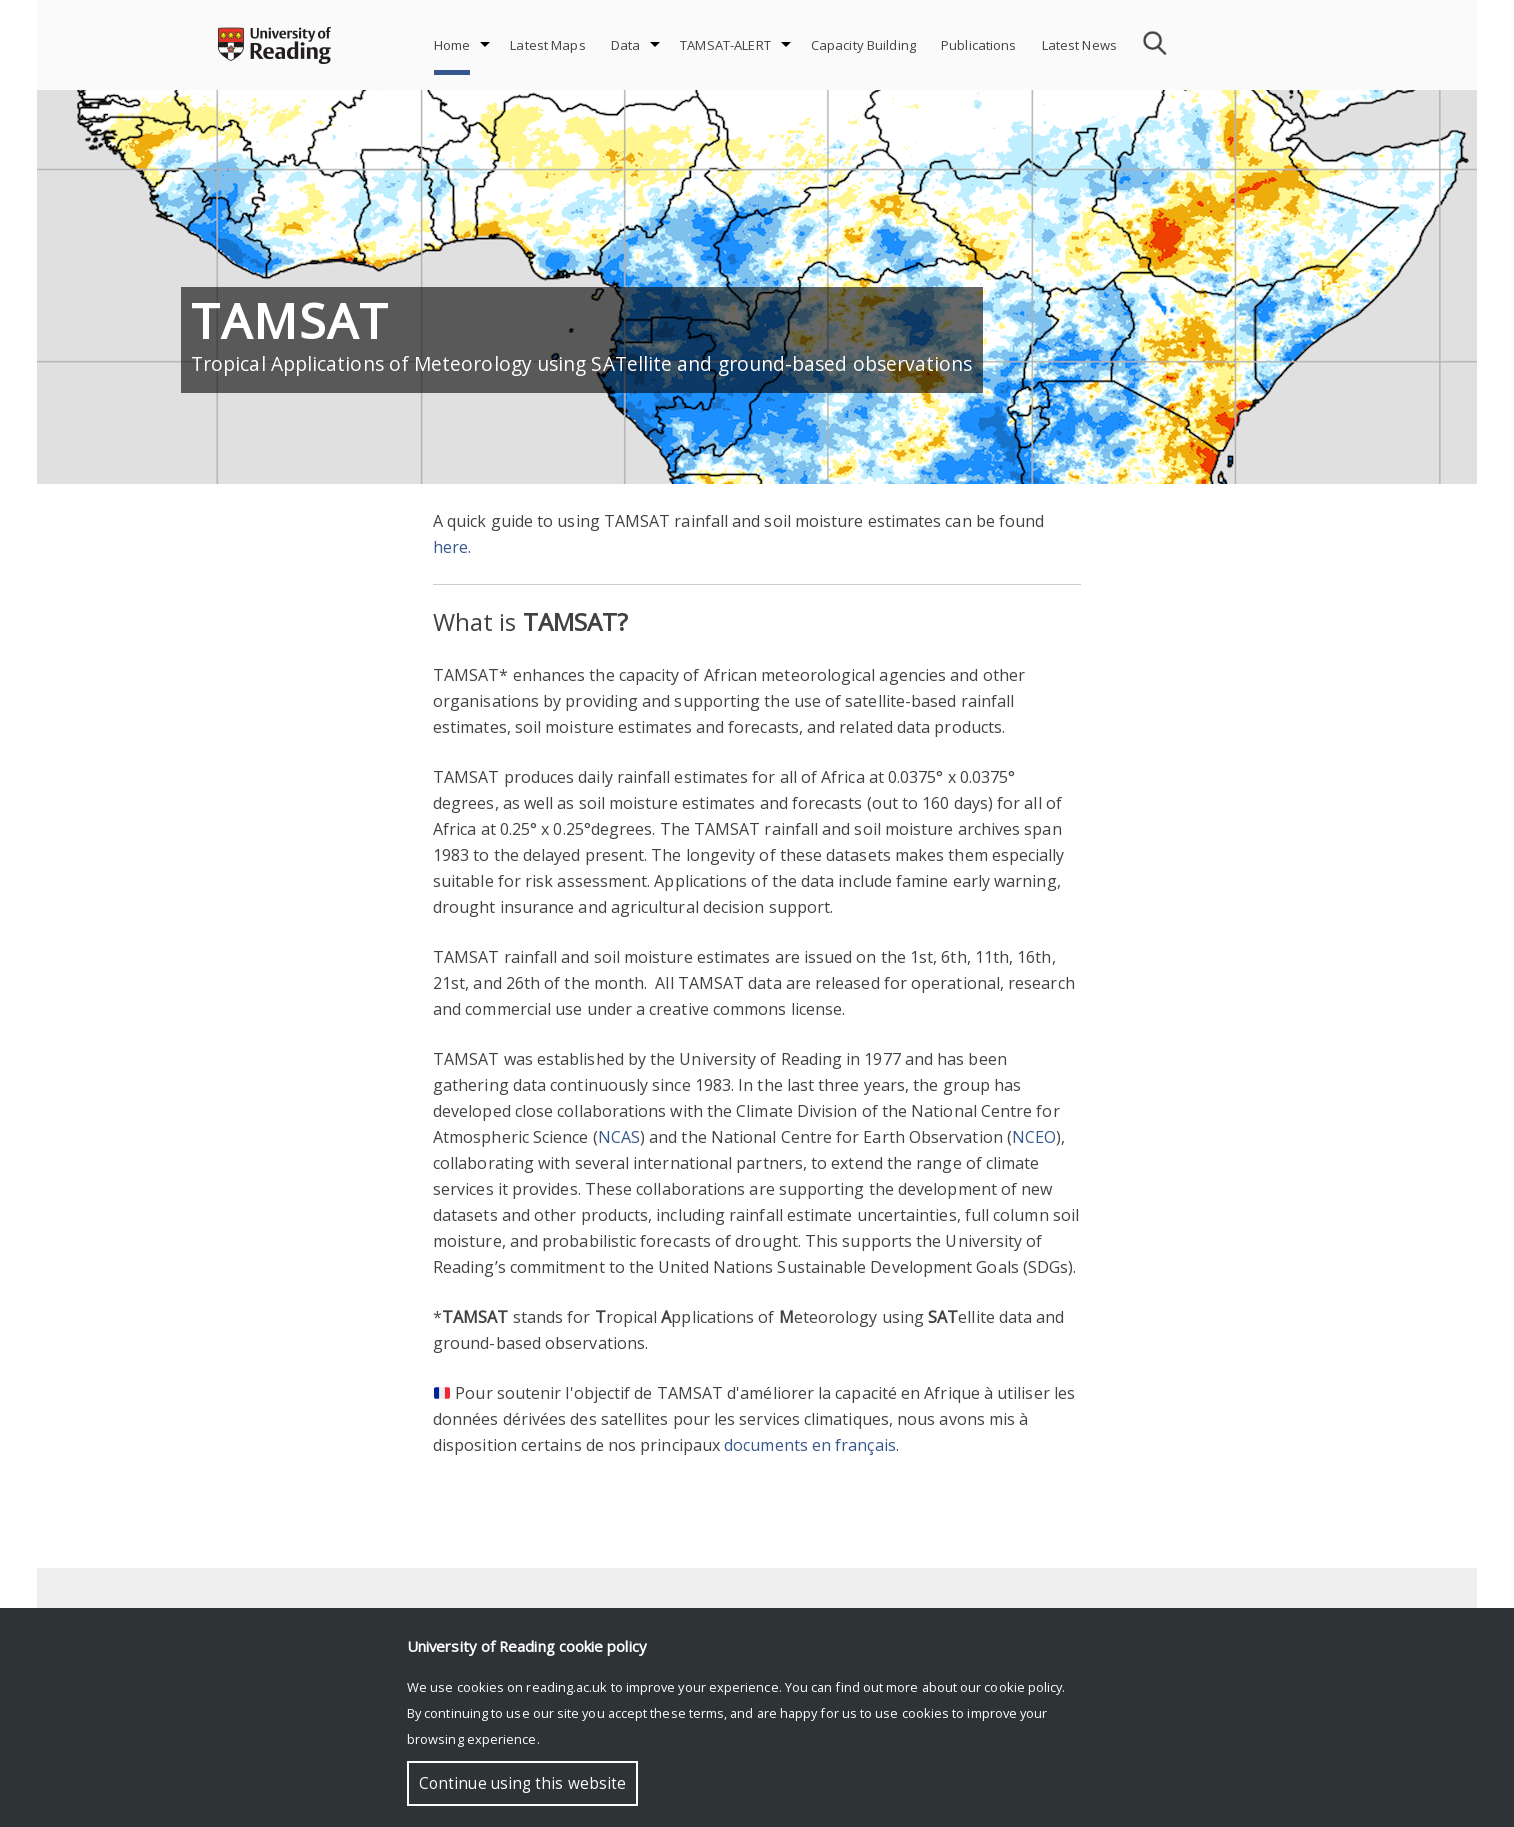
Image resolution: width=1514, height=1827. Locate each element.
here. (452, 547)
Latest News (1079, 45)
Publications (979, 45)
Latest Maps (547, 45)
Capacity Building (863, 45)
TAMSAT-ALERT (725, 45)
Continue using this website (522, 1783)
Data (626, 45)
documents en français (810, 1445)
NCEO (1034, 1137)
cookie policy (1023, 1687)
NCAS (619, 1137)
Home (452, 45)
